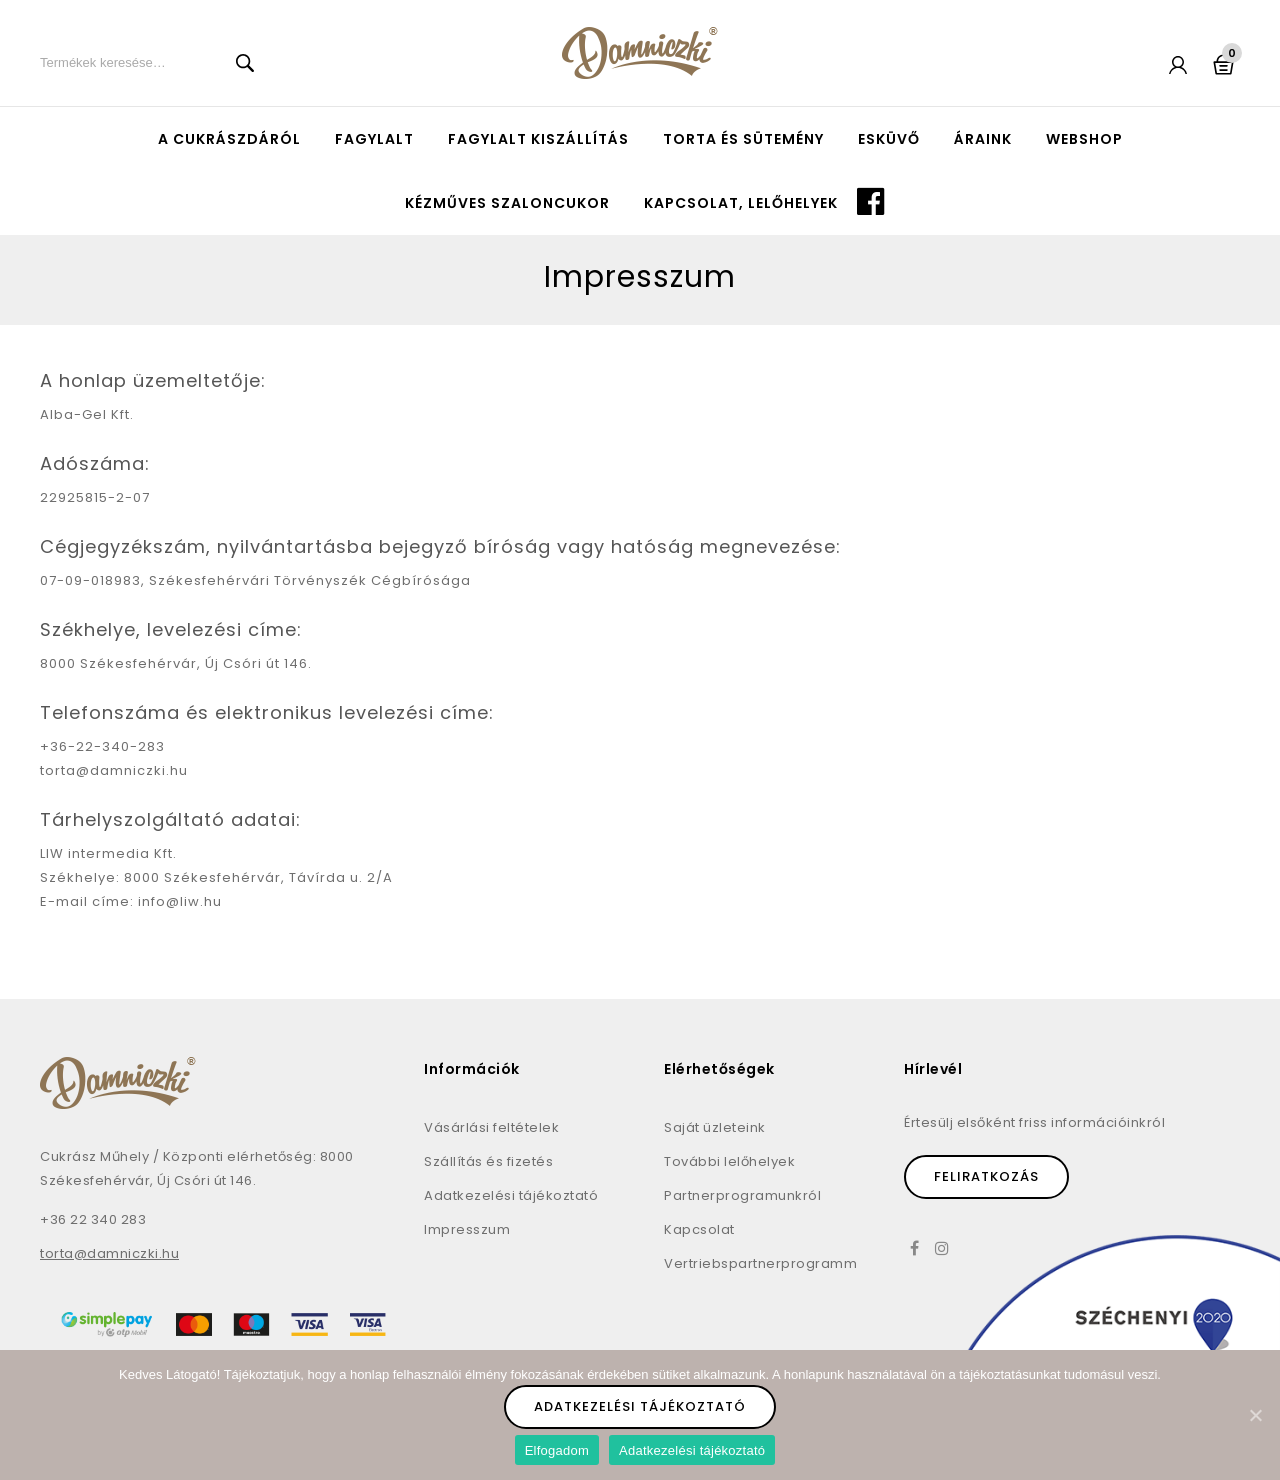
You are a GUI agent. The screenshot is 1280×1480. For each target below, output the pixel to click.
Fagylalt (374, 139)
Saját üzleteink (715, 1127)
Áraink (983, 139)
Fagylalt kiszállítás (538, 139)
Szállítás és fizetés (488, 1161)
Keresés (245, 63)
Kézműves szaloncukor (507, 203)
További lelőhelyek (729, 1161)
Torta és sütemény (743, 139)
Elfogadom (557, 1450)
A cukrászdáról (229, 139)
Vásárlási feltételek (491, 1127)
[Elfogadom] (1255, 1415)
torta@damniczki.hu (109, 1253)
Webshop (1084, 139)
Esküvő (889, 139)
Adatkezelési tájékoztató (511, 1195)
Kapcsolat (699, 1229)
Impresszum (467, 1229)
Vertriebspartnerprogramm (760, 1263)
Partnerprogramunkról (742, 1195)
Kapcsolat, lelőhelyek (741, 203)
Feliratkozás (986, 1176)
